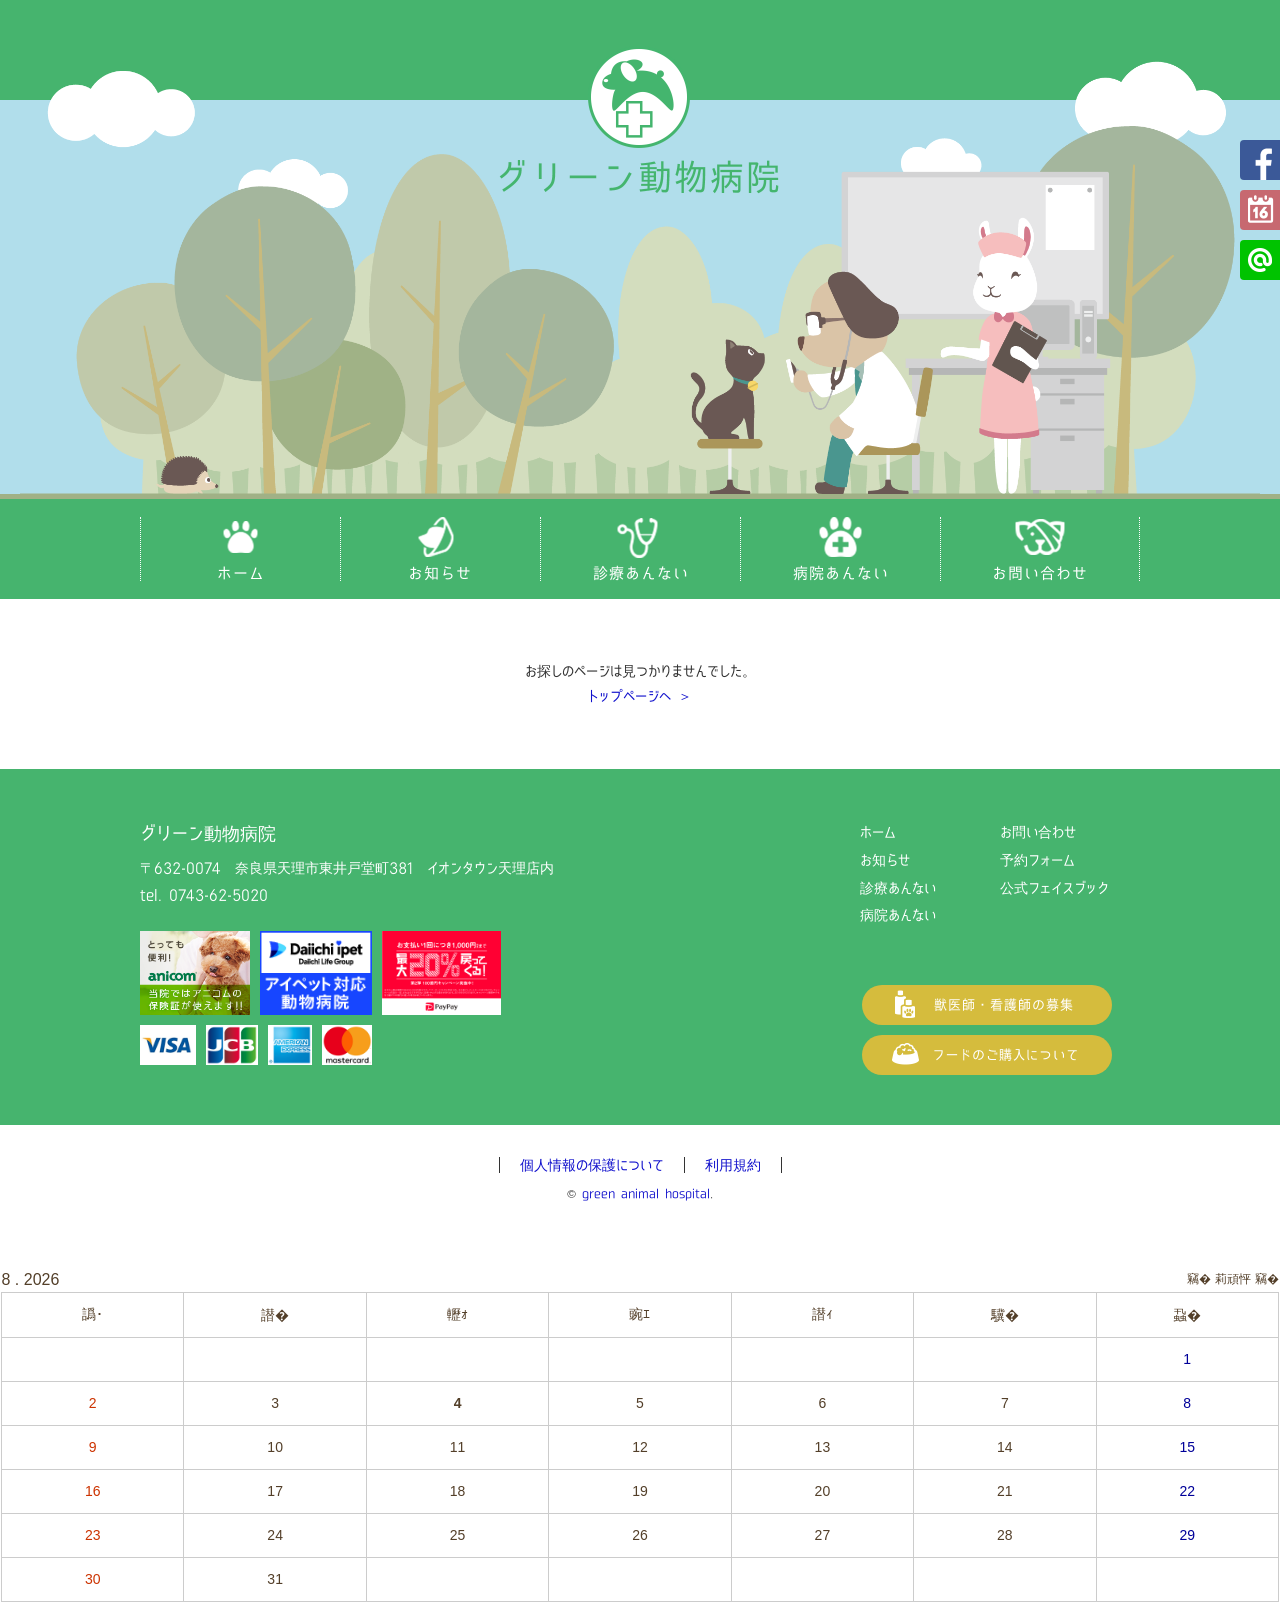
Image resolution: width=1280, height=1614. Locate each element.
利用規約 (733, 1165)
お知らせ (885, 860)
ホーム (878, 832)
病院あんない (898, 915)
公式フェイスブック (1260, 160)
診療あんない (898, 888)
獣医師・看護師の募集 (987, 1005)
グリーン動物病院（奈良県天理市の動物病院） (640, 122)
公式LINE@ (1260, 260)
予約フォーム (1260, 210)
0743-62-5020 (218, 895)
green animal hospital (646, 1193)
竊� (1267, 1279)
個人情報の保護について (592, 1165)
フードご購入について (987, 1055)
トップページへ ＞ (640, 696)
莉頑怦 (1233, 1279)
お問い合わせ (1038, 832)
